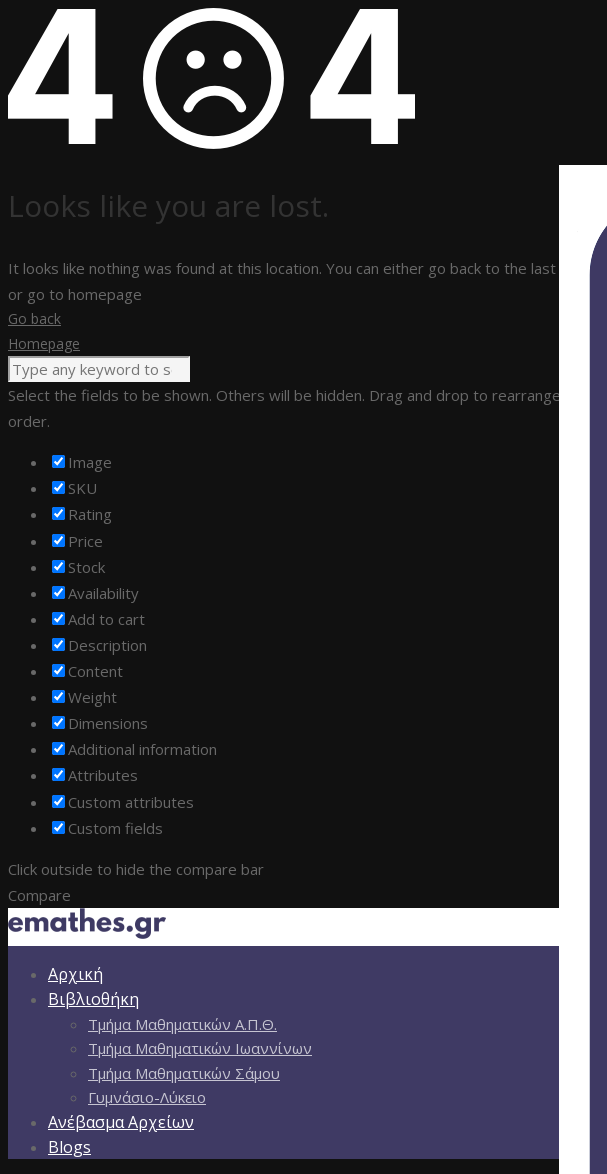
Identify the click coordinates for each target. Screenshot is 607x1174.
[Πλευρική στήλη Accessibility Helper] (583, 189)
